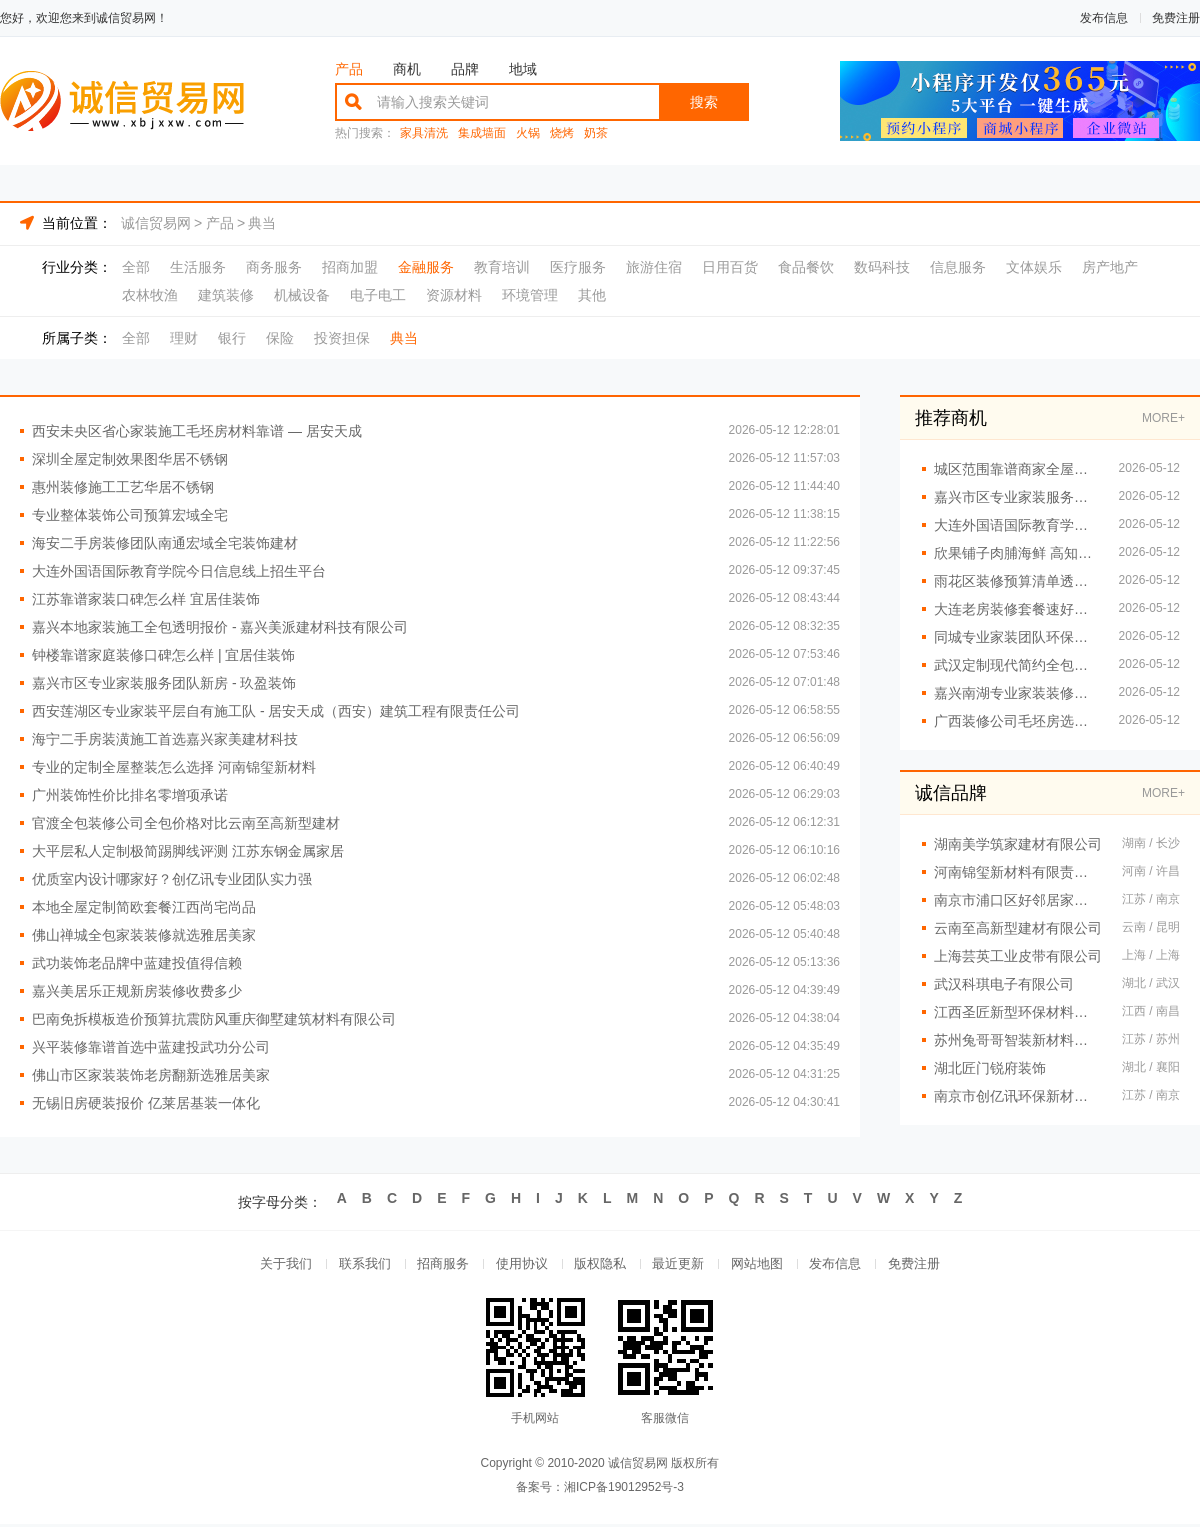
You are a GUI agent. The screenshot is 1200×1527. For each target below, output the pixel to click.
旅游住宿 (654, 267)
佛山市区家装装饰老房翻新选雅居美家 (151, 1075)
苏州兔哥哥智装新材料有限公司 (1018, 1040)
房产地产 (1110, 267)
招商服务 (436, 1265)
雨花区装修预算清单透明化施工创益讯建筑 (1016, 581)
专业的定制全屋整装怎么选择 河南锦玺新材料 (174, 767)
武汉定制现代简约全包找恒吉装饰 (1016, 665)
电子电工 (378, 295)
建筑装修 (226, 295)
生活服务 (198, 267)
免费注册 (1176, 18)
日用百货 (730, 267)
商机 (407, 69)
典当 (262, 223)
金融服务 (426, 267)
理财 (184, 338)
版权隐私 (600, 1265)
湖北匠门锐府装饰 (990, 1068)
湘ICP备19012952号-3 (624, 1490)
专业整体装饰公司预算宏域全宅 (130, 515)
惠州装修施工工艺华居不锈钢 (123, 487)
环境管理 (530, 295)
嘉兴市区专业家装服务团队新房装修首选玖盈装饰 (1016, 497)
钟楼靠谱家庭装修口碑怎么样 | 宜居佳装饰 (163, 655)
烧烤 (562, 133)
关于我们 (272, 1265)
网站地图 (764, 1265)
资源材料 (454, 295)
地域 (523, 69)
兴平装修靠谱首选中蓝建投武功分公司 (151, 1047)
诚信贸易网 (156, 223)
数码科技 (882, 267)
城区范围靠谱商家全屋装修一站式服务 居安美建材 (1016, 469)
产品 (349, 69)
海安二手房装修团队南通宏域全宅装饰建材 (165, 543)
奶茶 (596, 133)
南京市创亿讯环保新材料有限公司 (1018, 1096)
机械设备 (302, 295)
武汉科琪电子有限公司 (1004, 984)
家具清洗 (424, 133)
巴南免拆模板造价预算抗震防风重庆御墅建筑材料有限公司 (214, 1019)
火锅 (528, 133)
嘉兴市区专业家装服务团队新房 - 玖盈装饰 (164, 683)
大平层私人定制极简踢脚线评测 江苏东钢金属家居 (188, 851)
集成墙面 (482, 133)
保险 (280, 338)
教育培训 (502, 267)
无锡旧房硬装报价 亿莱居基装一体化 (146, 1103)
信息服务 (958, 267)
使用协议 (518, 1265)
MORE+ (1163, 418)
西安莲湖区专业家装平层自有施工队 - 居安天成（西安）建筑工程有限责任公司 (276, 711)
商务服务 (274, 267)
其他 (592, 295)
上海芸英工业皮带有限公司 (1018, 956)
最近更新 (682, 1265)
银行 (232, 338)
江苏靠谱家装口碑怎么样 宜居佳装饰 (146, 599)
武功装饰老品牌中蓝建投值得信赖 (137, 963)
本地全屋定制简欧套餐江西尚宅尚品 (144, 907)
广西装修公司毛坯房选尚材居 (1016, 721)
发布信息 (1104, 18)
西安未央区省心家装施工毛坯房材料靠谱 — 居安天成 (197, 431)
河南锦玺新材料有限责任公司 (1018, 872)
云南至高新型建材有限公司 (1018, 928)
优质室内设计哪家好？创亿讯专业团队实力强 (172, 879)
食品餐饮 (806, 267)
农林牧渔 (150, 295)
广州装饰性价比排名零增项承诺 (130, 795)
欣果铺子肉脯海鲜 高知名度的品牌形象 (1016, 553)
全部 (136, 267)
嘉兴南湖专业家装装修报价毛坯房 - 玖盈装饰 (1016, 693)
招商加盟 (350, 267)
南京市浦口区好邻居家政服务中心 (1018, 900)
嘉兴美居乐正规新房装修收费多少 (137, 991)
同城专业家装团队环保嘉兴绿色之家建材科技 (1016, 637)
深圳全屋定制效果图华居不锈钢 (130, 459)
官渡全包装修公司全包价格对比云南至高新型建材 (186, 823)
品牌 (465, 69)
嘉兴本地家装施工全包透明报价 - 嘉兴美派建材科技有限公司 (220, 627)
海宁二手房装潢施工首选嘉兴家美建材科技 (165, 739)
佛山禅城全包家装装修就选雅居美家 (144, 935)
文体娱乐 (1034, 267)
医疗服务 (578, 267)
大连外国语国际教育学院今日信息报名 (1016, 525)
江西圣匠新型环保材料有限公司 (1018, 1012)
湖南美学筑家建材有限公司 (1018, 844)
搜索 (704, 102)
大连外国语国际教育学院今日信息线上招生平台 (179, 571)
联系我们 (354, 1265)
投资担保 (342, 338)
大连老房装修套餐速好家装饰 (1016, 609)
